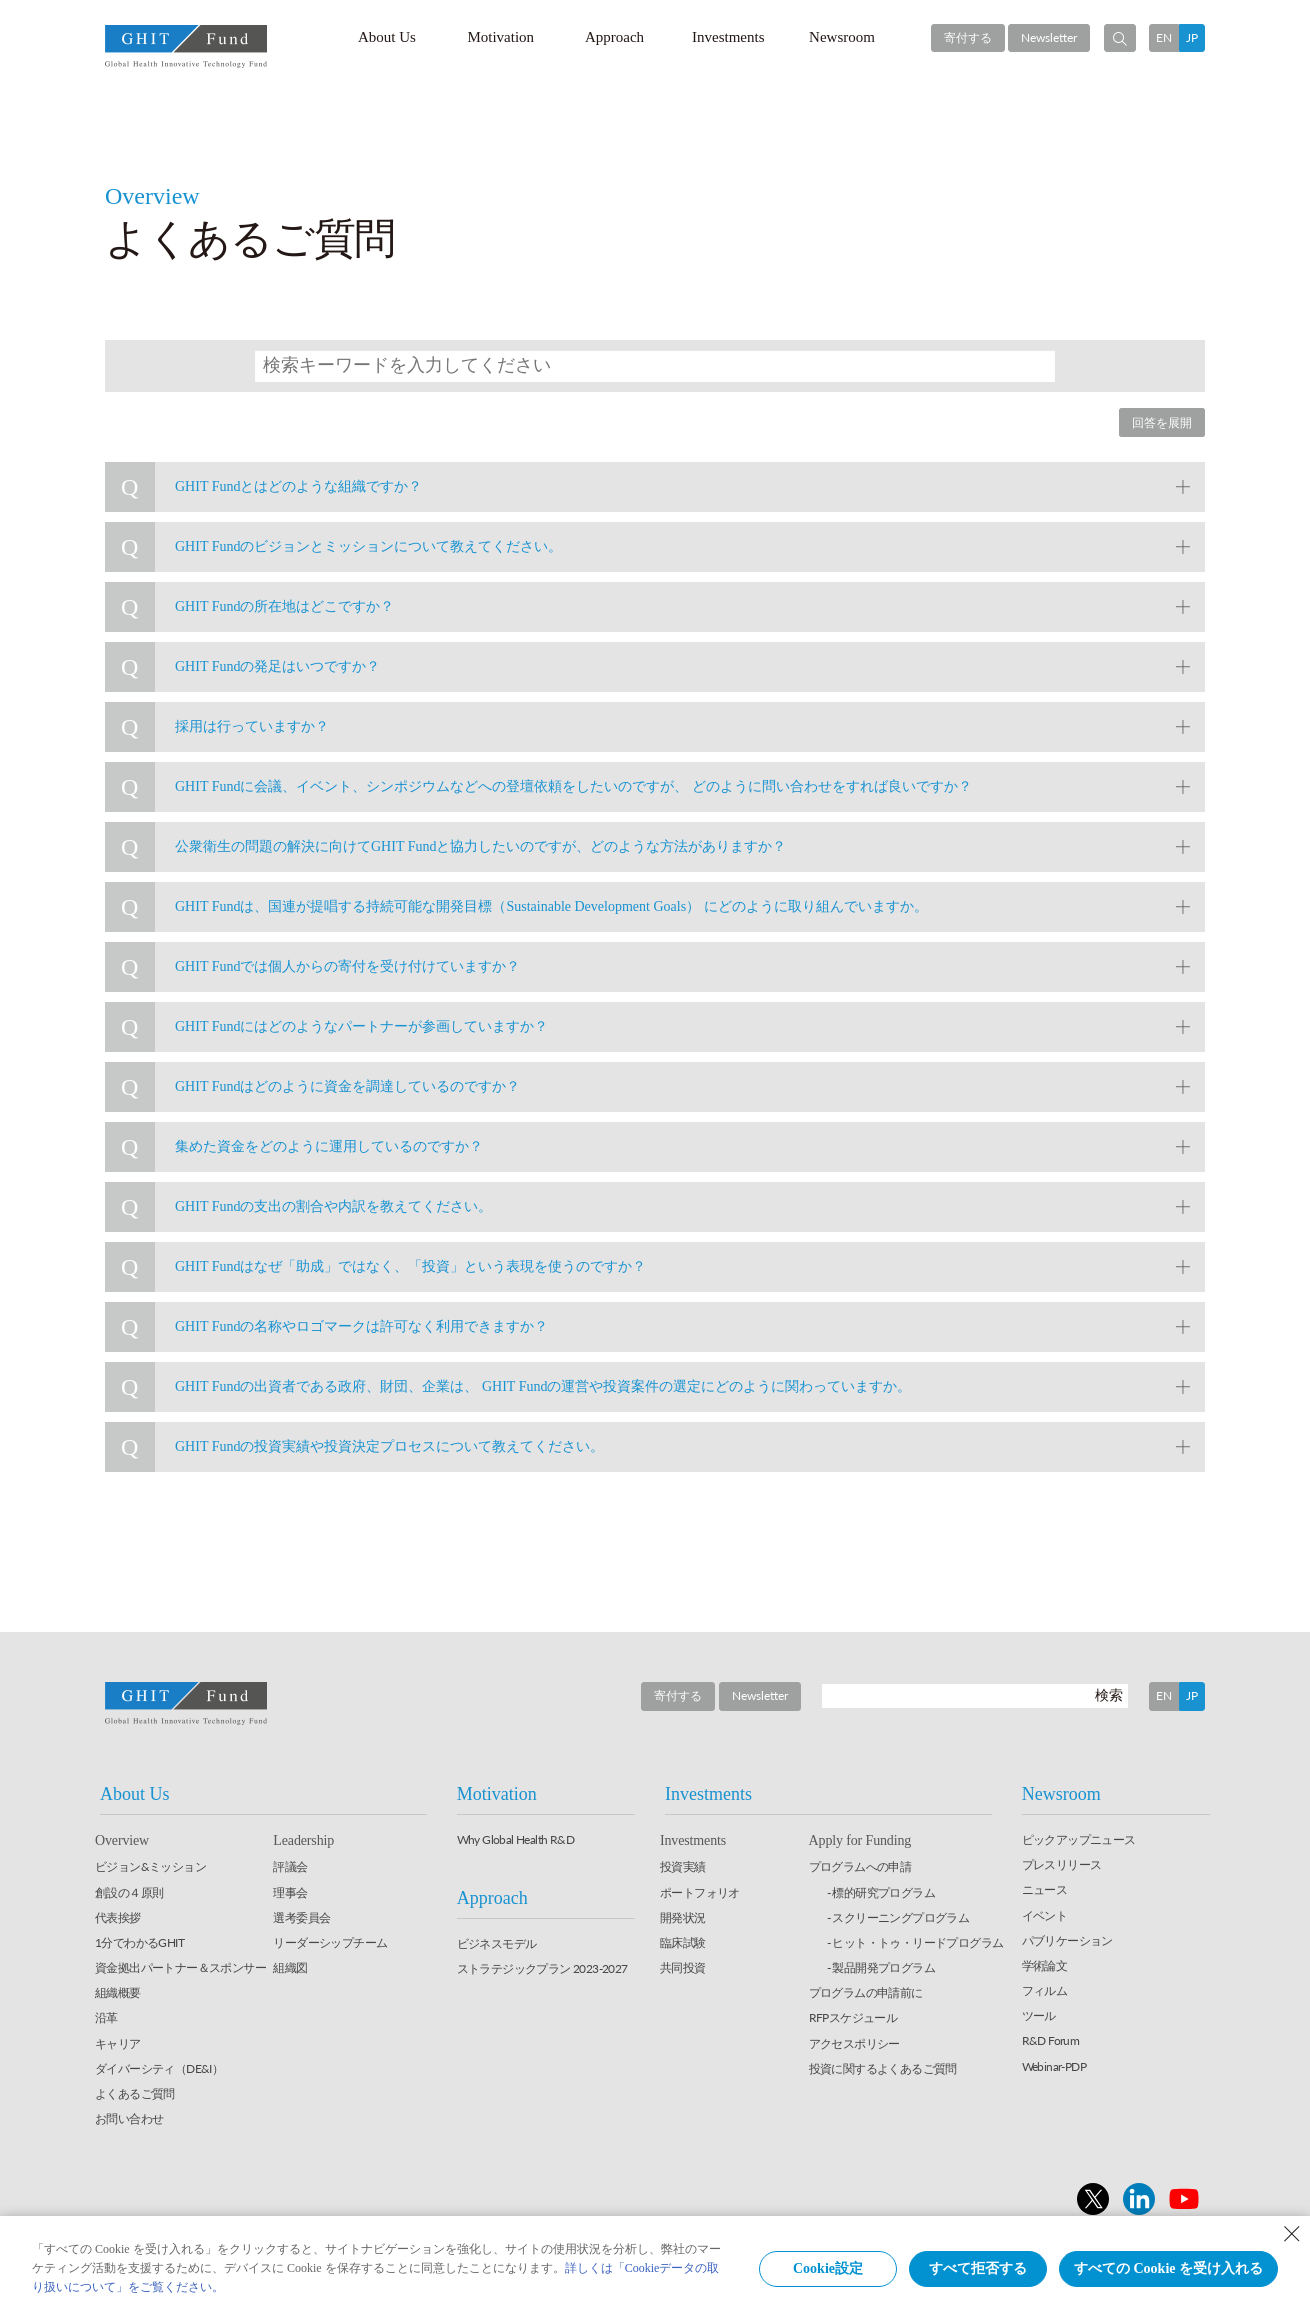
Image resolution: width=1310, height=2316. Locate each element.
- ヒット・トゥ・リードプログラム (915, 1942)
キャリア (118, 2043)
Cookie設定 (828, 2268)
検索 (1109, 1694)
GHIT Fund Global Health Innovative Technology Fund (186, 46)
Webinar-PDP (1054, 2066)
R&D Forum (1051, 2040)
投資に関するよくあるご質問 (883, 2068)
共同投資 (683, 1967)
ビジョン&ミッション (150, 1866)
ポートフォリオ (700, 1892)
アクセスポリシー (854, 2043)
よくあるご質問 (135, 2093)
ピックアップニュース (1079, 1839)
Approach (614, 37)
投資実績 (683, 1866)
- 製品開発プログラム (881, 1967)
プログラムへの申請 (860, 1866)
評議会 (290, 1866)
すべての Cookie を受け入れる (1168, 2268)
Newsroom (842, 37)
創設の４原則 (129, 1892)
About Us (387, 37)
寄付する (968, 37)
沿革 (106, 2017)
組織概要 (118, 1992)
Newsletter (1049, 37)
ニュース (1045, 1889)
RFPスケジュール (853, 2017)
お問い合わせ (129, 2118)
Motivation (500, 37)
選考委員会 (301, 1917)
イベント (1045, 1915)
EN (1164, 37)
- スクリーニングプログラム (898, 1917)
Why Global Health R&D (515, 1839)
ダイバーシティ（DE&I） (159, 2068)
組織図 (290, 1967)
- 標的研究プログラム (881, 1892)
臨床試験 (683, 1942)
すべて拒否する (978, 2268)
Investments (728, 37)
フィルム (1045, 1990)
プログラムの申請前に (866, 1992)
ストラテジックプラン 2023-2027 (542, 1968)
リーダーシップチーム (330, 1942)
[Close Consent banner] (1292, 2234)
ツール (1039, 2015)
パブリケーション (1067, 1940)
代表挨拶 (118, 1917)
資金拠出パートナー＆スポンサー (180, 1967)
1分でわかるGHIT (139, 1942)
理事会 (290, 1892)
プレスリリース (1062, 1864)
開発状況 (683, 1917)
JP (1192, 37)
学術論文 (1045, 1965)
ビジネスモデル (497, 1943)
